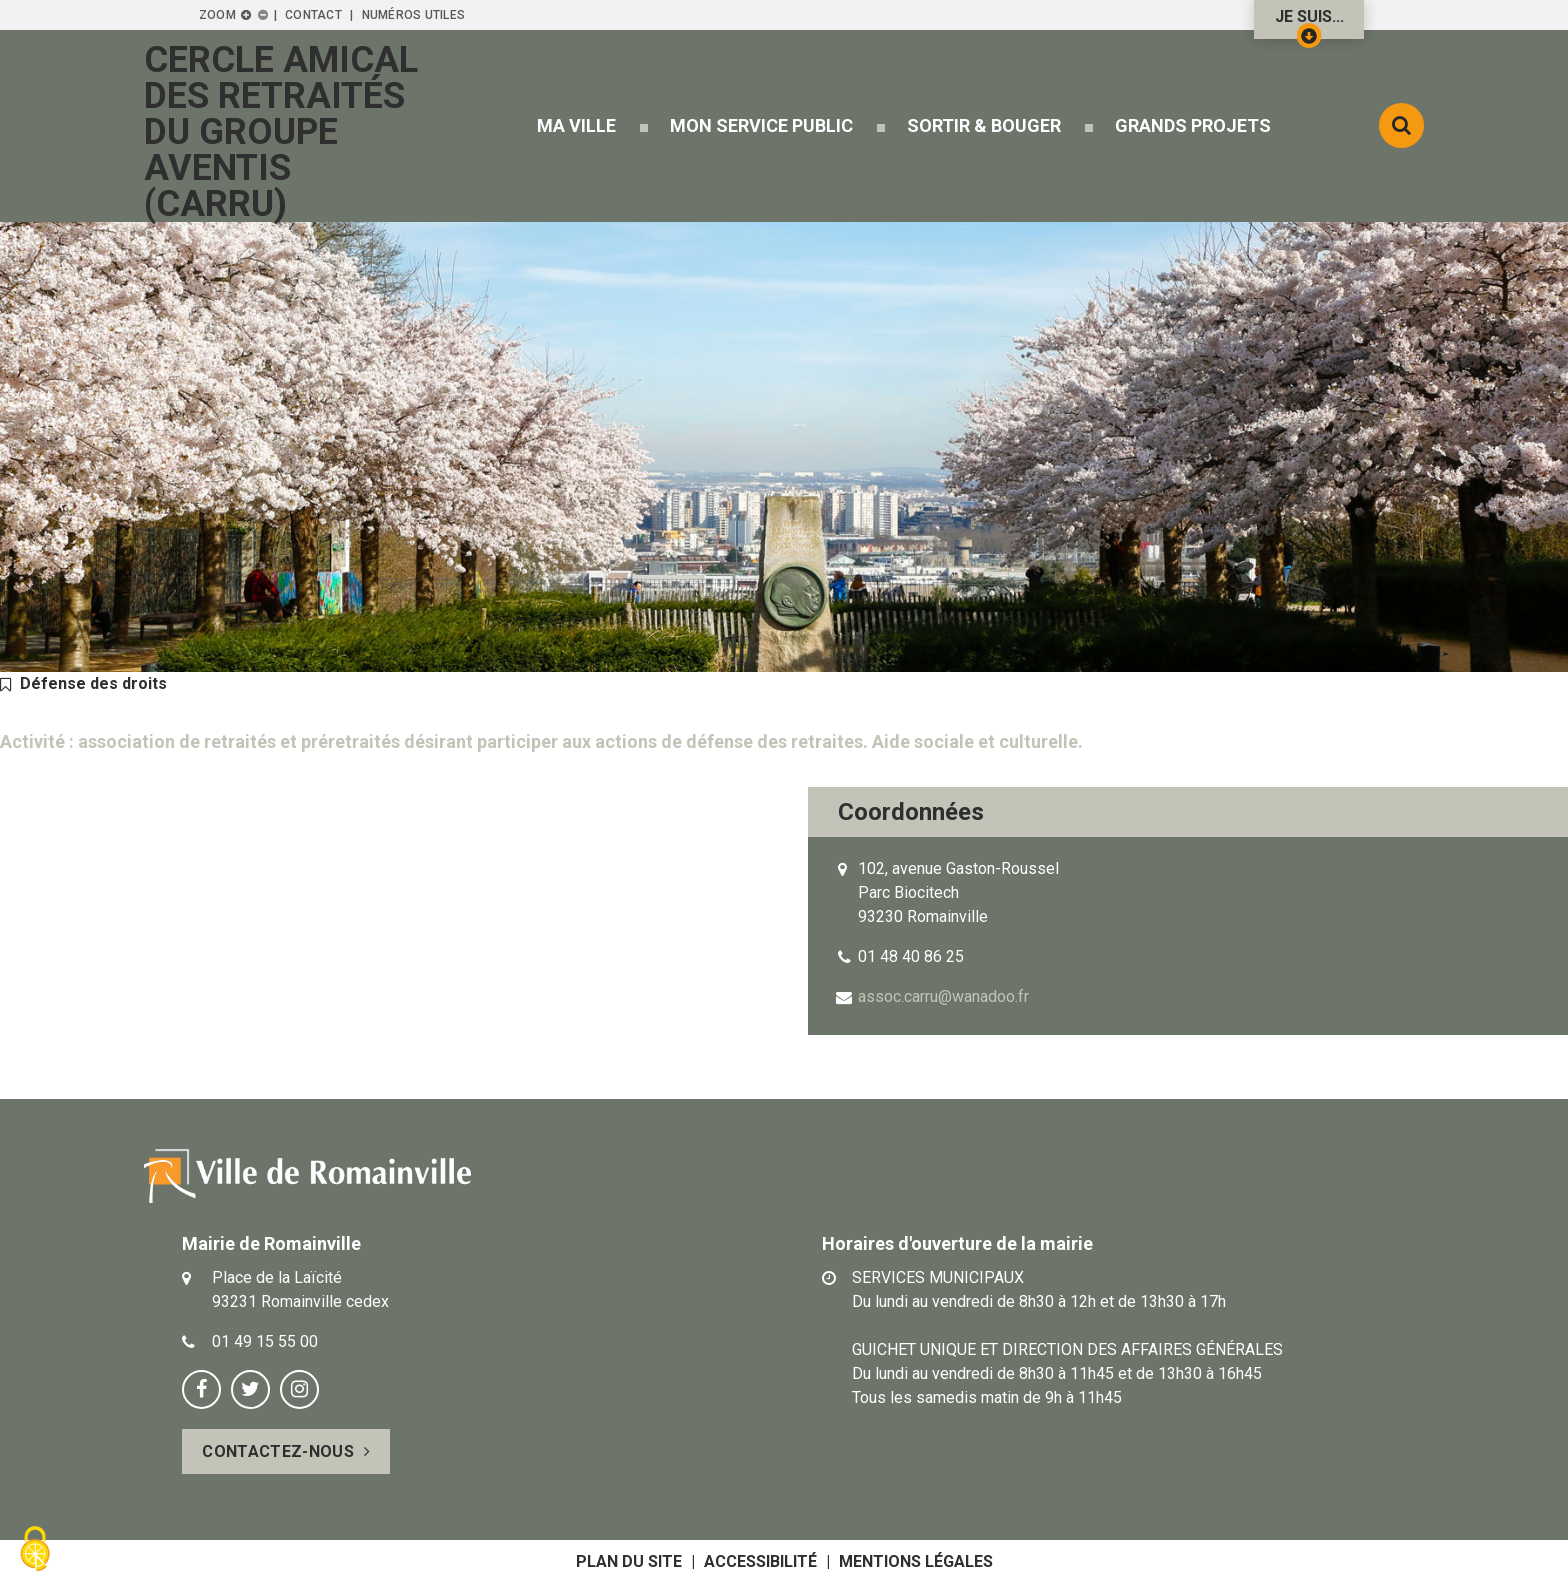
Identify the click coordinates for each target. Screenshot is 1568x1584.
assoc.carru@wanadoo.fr (943, 996)
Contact (313, 15)
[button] (576, 125)
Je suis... (1309, 23)
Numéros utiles (413, 15)
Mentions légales (916, 1561)
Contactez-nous (277, 1451)
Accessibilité (760, 1561)
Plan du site (629, 1561)
